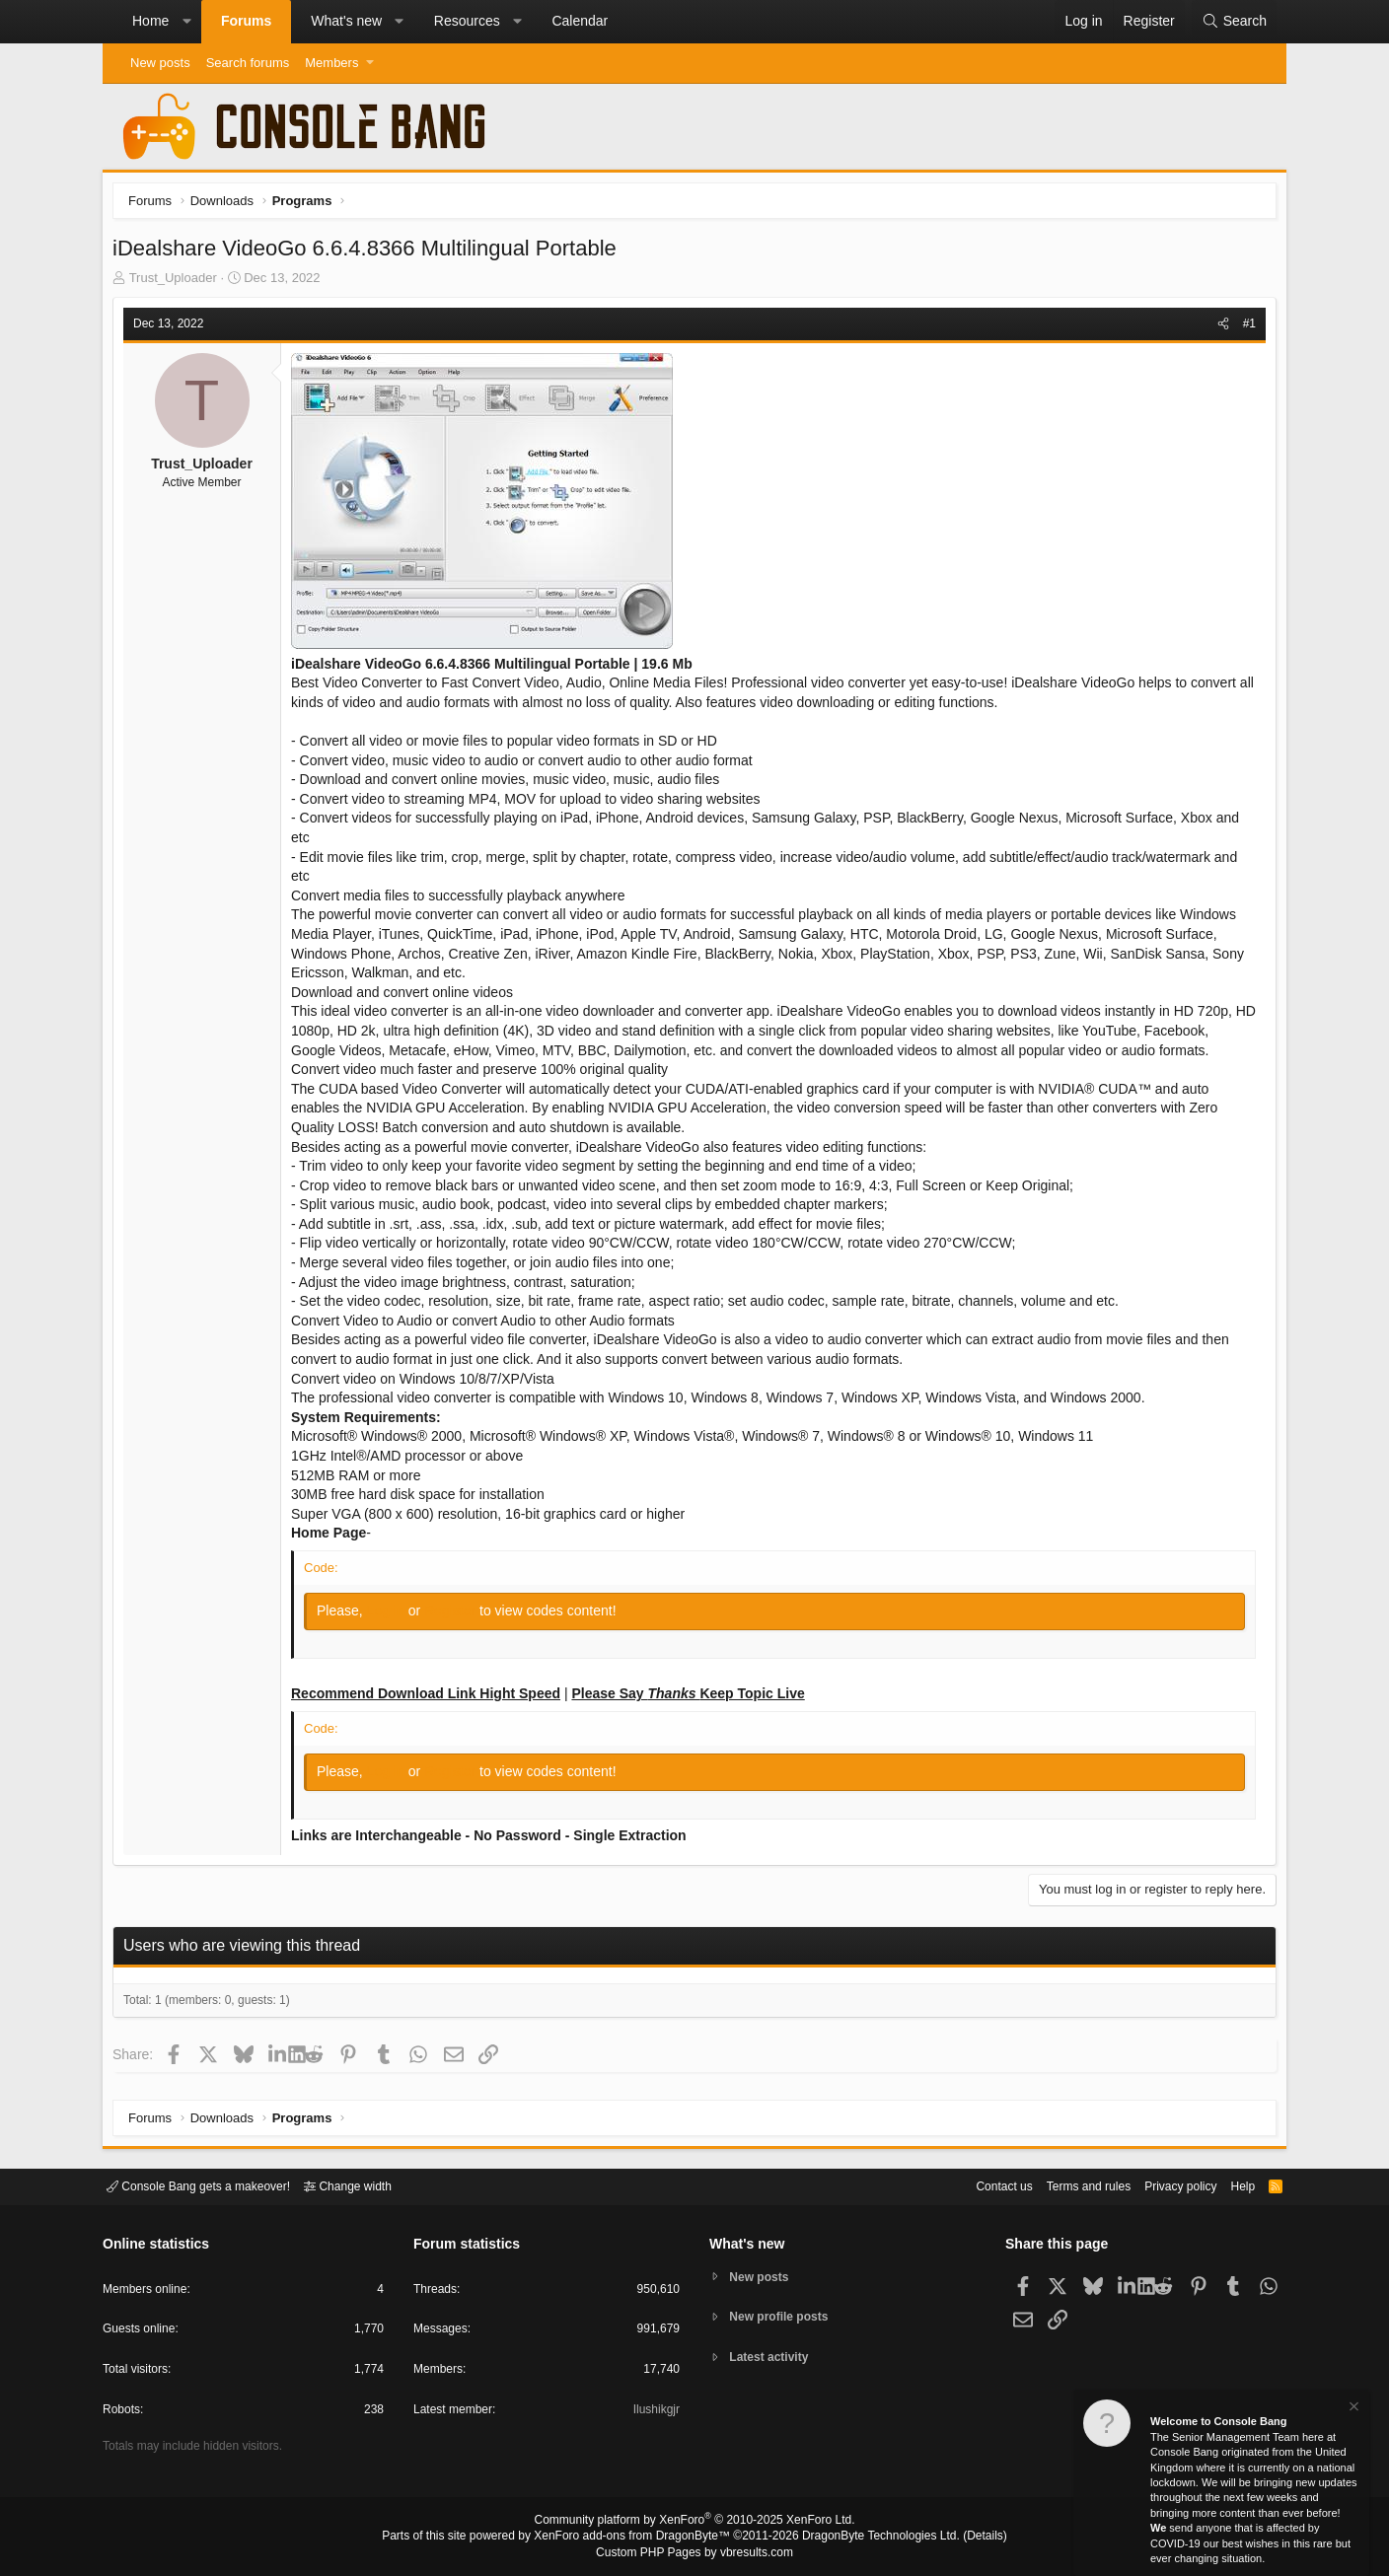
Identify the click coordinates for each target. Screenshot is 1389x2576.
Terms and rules (1064, 2185)
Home (150, 21)
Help (1230, 2185)
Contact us (973, 2185)
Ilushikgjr (654, 2412)
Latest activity (774, 2359)
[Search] (1234, 21)
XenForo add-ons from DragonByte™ (637, 2537)
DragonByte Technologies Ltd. (865, 2537)
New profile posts (784, 2317)
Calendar (579, 21)
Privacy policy (1164, 2185)
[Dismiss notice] (1352, 2408)
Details (961, 2537)
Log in (392, 1615)
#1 (1244, 328)
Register (456, 1615)
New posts (160, 62)
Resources (467, 21)
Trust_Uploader (178, 282)
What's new (346, 21)
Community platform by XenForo (694, 2523)
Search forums (248, 62)
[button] (186, 21)
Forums (246, 21)
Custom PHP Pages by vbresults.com (694, 2553)
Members (331, 62)
